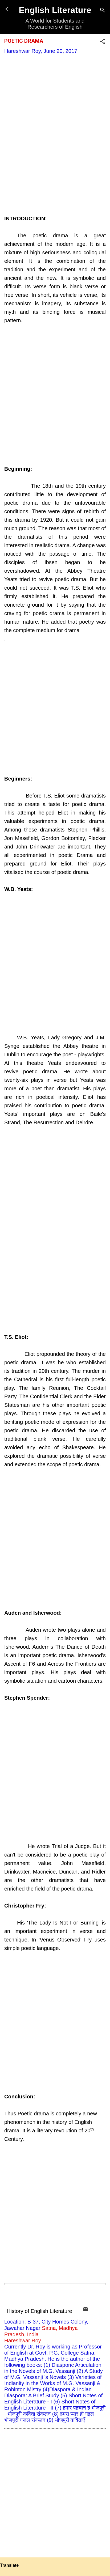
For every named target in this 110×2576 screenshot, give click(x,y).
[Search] (102, 11)
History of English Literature (39, 2311)
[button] (102, 42)
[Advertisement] (55, 142)
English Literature (55, 10)
